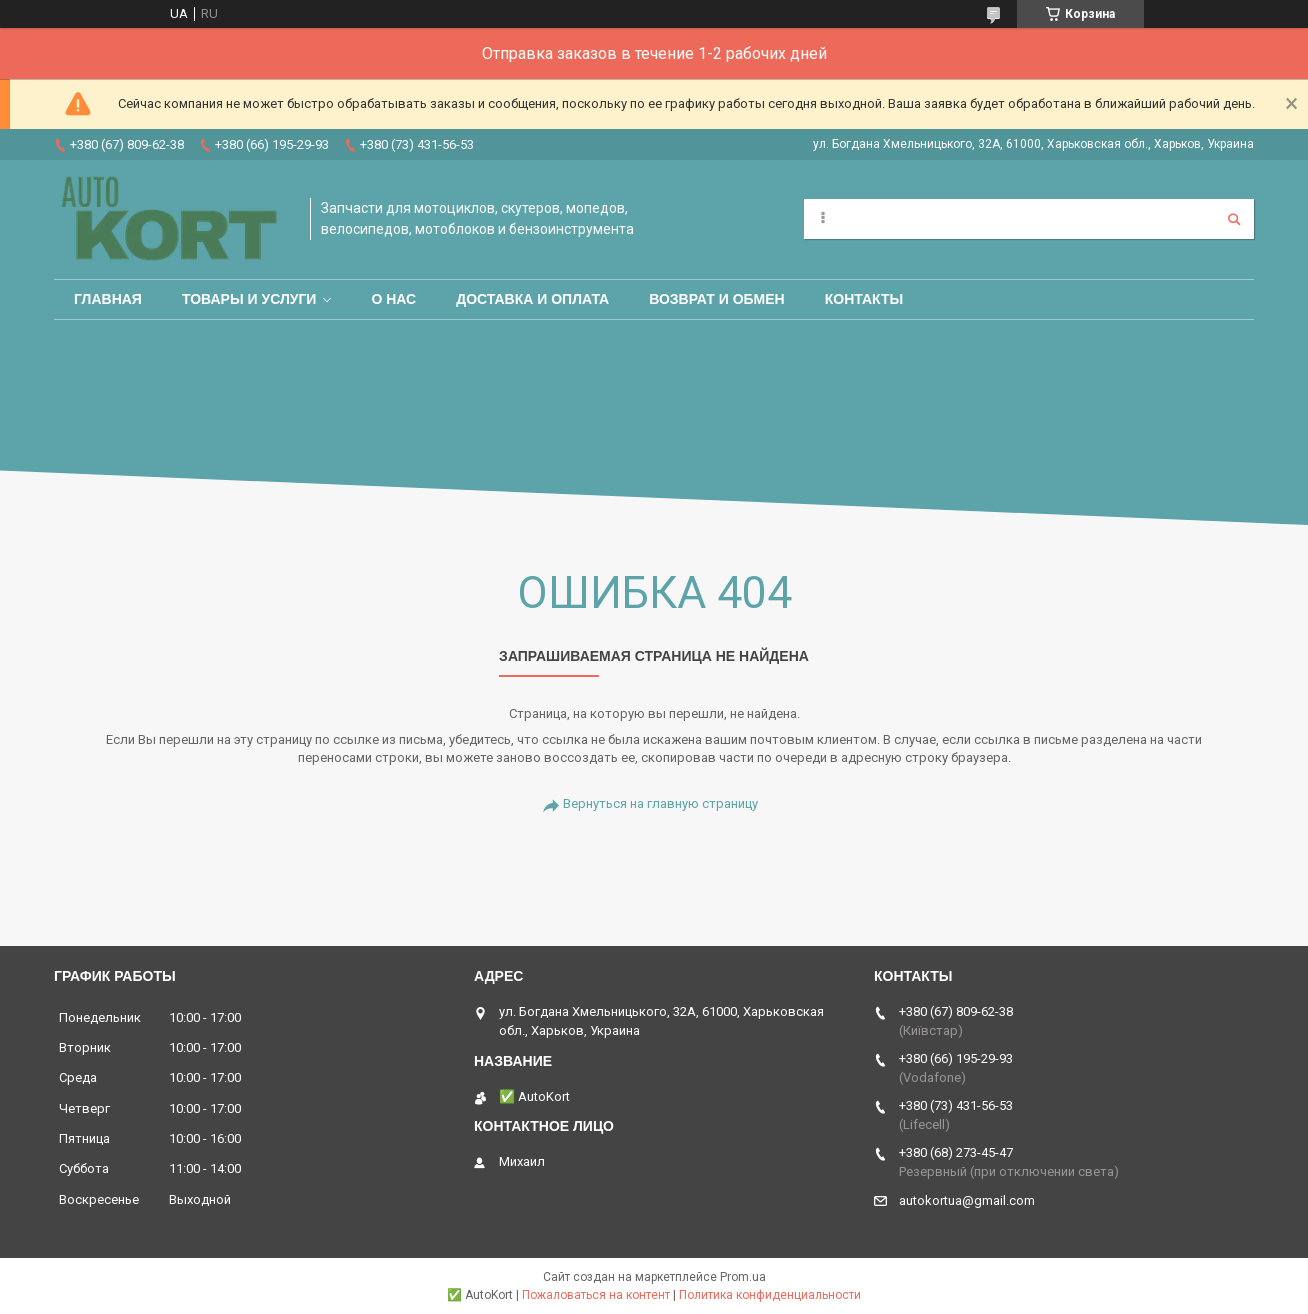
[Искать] (1234, 219)
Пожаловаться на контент (596, 1295)
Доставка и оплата (532, 299)
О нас (393, 299)
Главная (108, 299)
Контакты (864, 299)
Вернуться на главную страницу (660, 803)
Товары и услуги (249, 299)
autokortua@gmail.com (967, 1200)
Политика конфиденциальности (770, 1295)
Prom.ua (743, 1277)
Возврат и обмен (717, 299)
